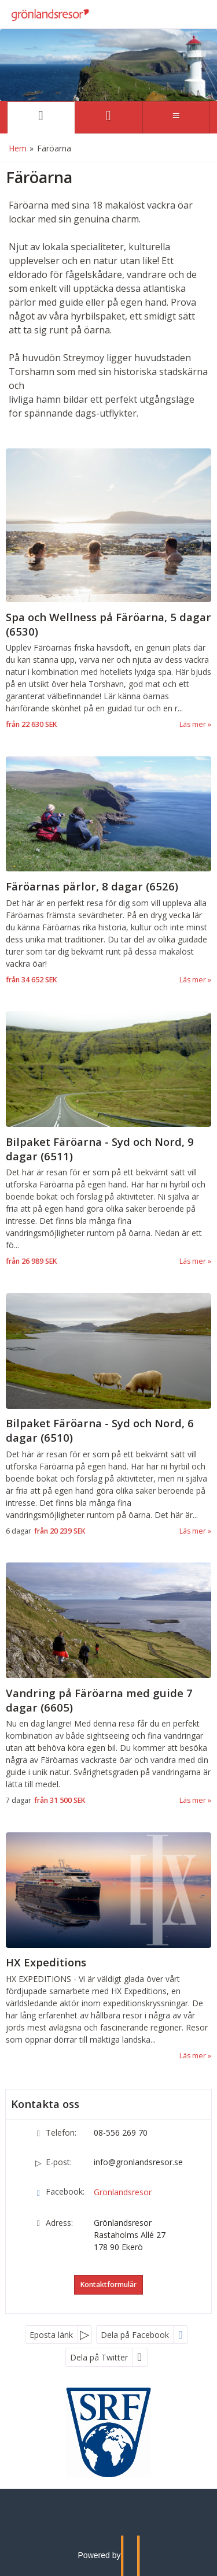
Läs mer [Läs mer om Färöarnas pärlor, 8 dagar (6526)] (192, 980)
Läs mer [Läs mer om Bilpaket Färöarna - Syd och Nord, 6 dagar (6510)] (192, 1531)
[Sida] (41, 117)
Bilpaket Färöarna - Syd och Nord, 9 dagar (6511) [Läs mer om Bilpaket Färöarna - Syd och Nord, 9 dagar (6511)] (100, 1149)
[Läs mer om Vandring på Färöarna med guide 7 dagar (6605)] (108, 1685)
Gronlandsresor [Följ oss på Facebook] (123, 2192)
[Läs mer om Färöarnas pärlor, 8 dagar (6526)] (108, 871)
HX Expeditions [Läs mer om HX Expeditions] (46, 1962)
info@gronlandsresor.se (138, 2161)
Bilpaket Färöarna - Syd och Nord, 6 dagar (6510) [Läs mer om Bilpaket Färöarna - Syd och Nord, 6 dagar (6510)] (100, 1430)
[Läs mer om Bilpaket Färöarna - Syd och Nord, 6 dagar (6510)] (108, 1415)
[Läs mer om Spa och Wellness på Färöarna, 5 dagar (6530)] (108, 589)
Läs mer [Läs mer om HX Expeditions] (192, 2056)
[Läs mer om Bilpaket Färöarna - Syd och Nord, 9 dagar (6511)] (108, 1139)
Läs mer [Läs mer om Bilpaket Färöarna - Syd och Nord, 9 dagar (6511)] (192, 1261)
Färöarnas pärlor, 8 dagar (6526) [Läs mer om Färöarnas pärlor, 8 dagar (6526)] (92, 886)
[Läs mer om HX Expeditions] (108, 1947)
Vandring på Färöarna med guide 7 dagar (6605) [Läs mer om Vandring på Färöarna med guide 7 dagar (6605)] (99, 1700)
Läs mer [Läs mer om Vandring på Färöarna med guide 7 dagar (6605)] (192, 1800)
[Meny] (176, 117)
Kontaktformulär (108, 2284)
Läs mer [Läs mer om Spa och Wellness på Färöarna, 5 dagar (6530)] (192, 724)
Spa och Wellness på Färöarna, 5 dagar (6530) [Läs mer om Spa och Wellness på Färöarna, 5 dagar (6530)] (108, 624)
